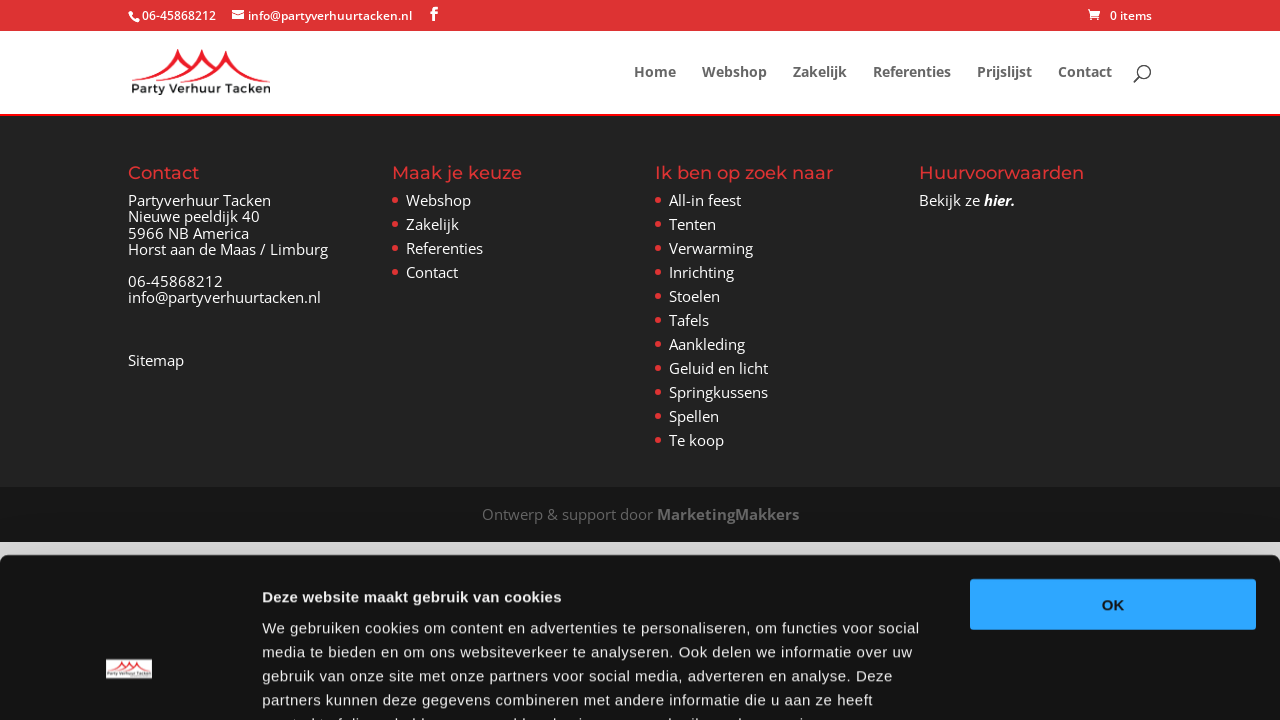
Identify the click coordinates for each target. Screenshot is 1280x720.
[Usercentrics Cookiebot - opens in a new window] (129, 681)
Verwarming (711, 248)
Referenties (912, 73)
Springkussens (718, 392)
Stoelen (694, 296)
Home (655, 73)
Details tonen (1080, 680)
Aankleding (707, 344)
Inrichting (701, 272)
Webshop (734, 73)
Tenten (692, 224)
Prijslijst (1004, 73)
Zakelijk (820, 73)
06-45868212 (175, 281)
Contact (1085, 73)
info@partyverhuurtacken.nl (224, 297)
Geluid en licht (718, 368)
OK (1113, 480)
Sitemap (156, 360)
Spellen (694, 416)
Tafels (689, 320)
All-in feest (705, 200)
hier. (999, 200)
